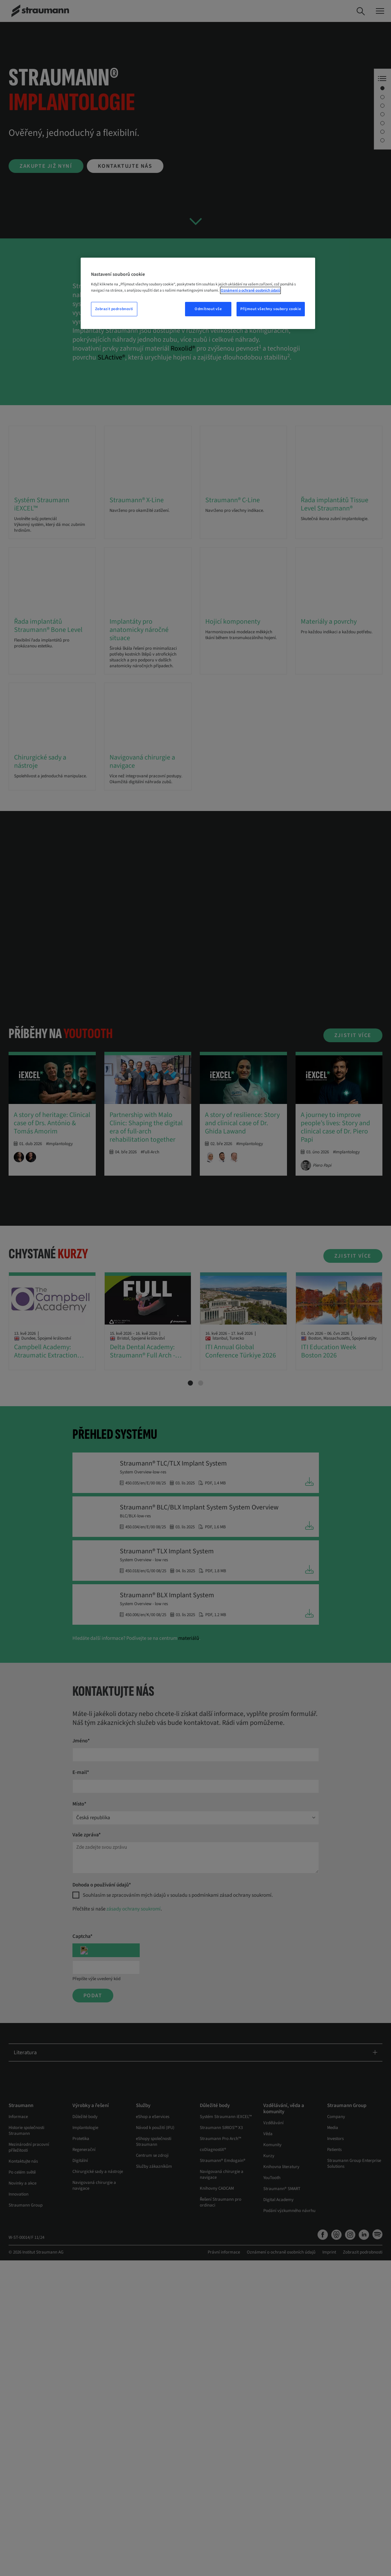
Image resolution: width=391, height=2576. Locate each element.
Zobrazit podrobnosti (114, 309)
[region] (198, 293)
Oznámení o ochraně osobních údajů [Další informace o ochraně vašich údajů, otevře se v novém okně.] (250, 290)
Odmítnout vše (208, 309)
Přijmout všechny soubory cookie (270, 309)
